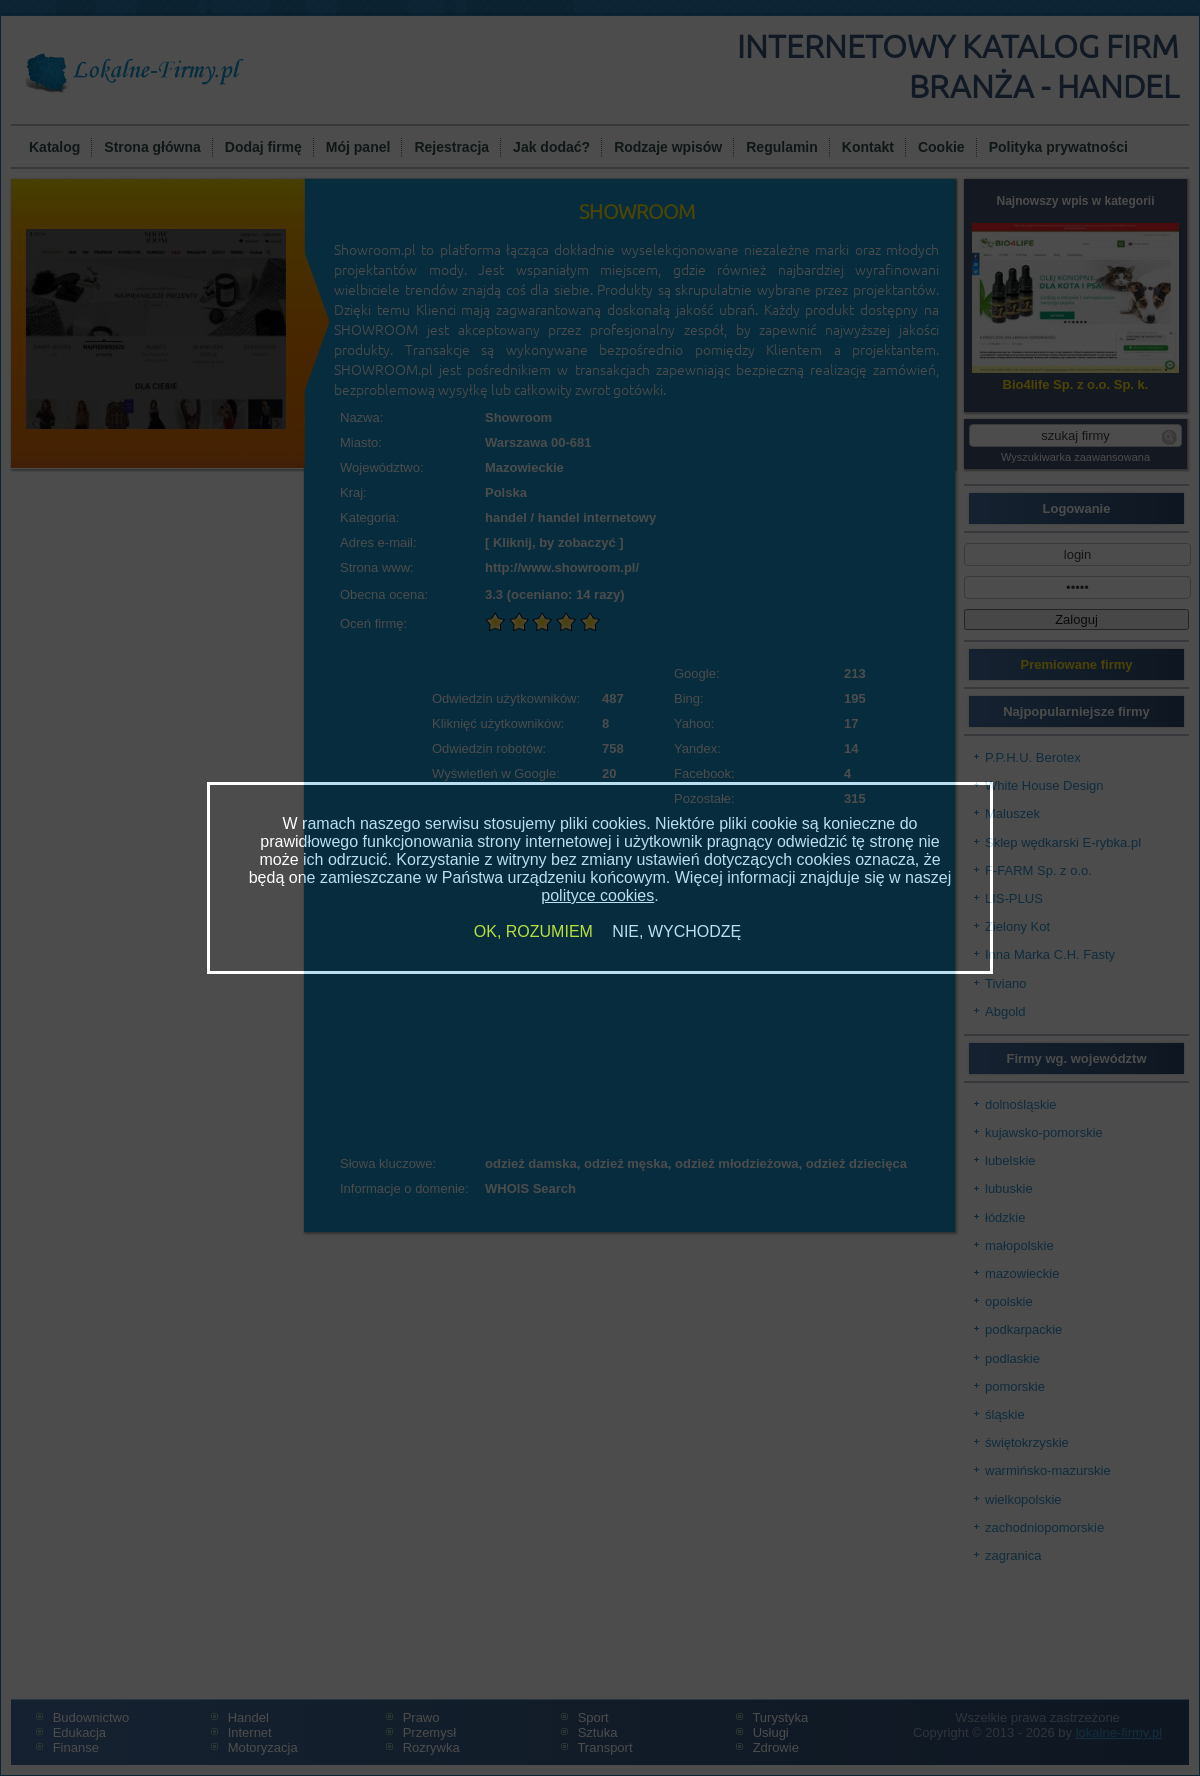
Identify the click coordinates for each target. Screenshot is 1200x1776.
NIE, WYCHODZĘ (676, 931)
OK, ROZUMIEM (533, 931)
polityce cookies (597, 895)
